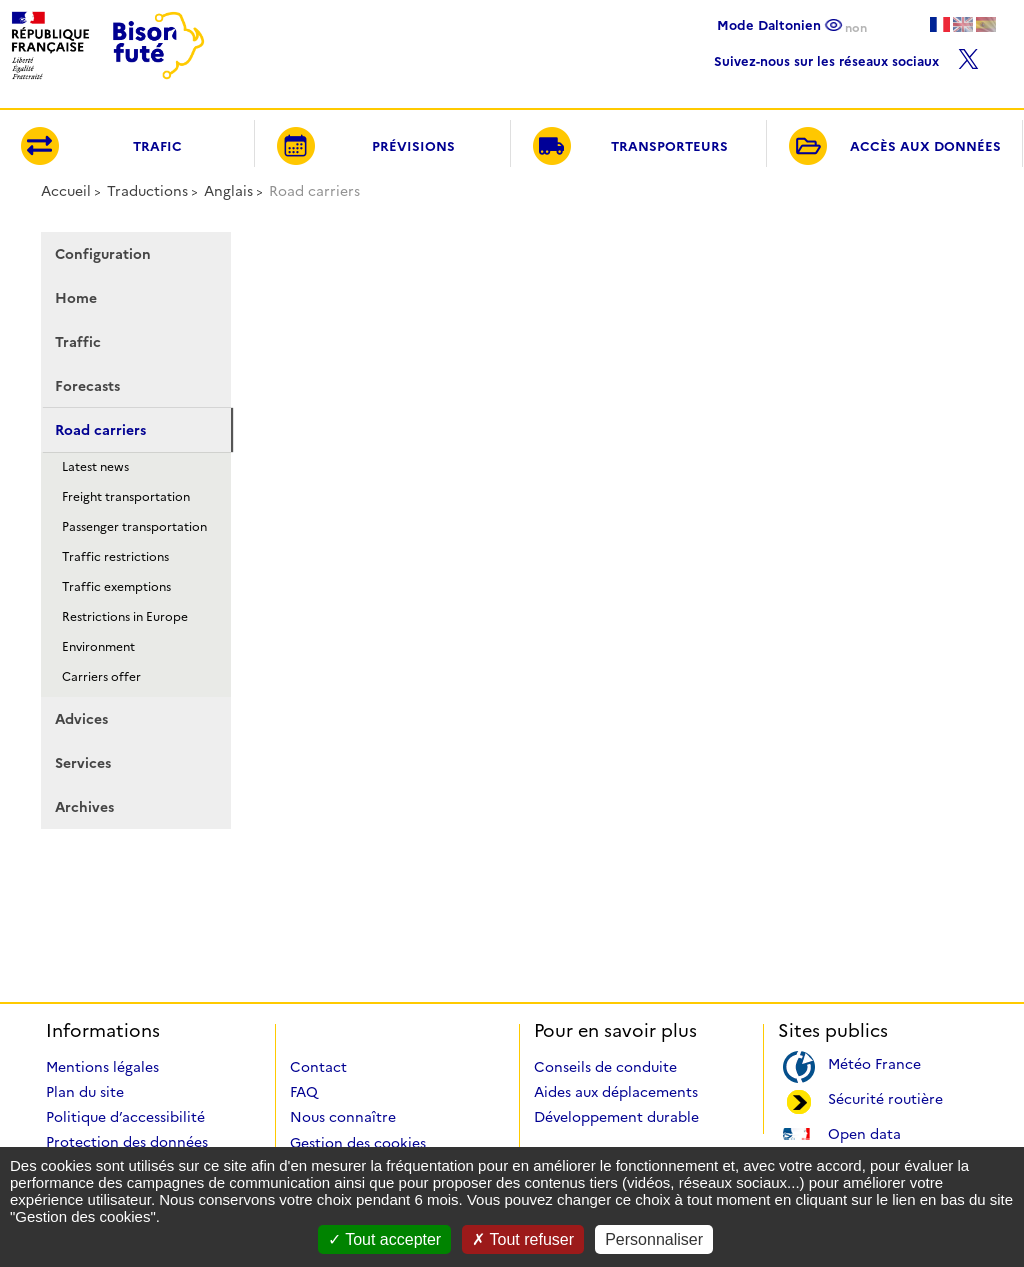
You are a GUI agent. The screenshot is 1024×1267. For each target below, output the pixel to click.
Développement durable (616, 1117)
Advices (81, 719)
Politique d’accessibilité (125, 1117)
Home (76, 298)
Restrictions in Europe (125, 616)
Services (83, 763)
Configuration (103, 254)
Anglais (228, 191)
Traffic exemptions (116, 586)
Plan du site (85, 1092)
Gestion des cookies (358, 1143)
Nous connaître (343, 1117)
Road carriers (100, 430)
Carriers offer (101, 676)
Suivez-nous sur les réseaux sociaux (846, 56)
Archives (84, 807)
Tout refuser (523, 1239)
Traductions (147, 191)
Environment (98, 646)
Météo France (874, 1062)
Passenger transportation (134, 526)
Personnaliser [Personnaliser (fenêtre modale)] (654, 1239)
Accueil (66, 191)
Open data (864, 1132)
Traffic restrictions (115, 556)
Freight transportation (126, 496)
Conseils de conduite (605, 1067)
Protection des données (127, 1142)
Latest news (95, 466)
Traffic (78, 342)
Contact (318, 1067)
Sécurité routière (885, 1097)
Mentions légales (102, 1067)
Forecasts (87, 386)
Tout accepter (384, 1239)
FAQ (304, 1092)
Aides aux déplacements (616, 1092)
